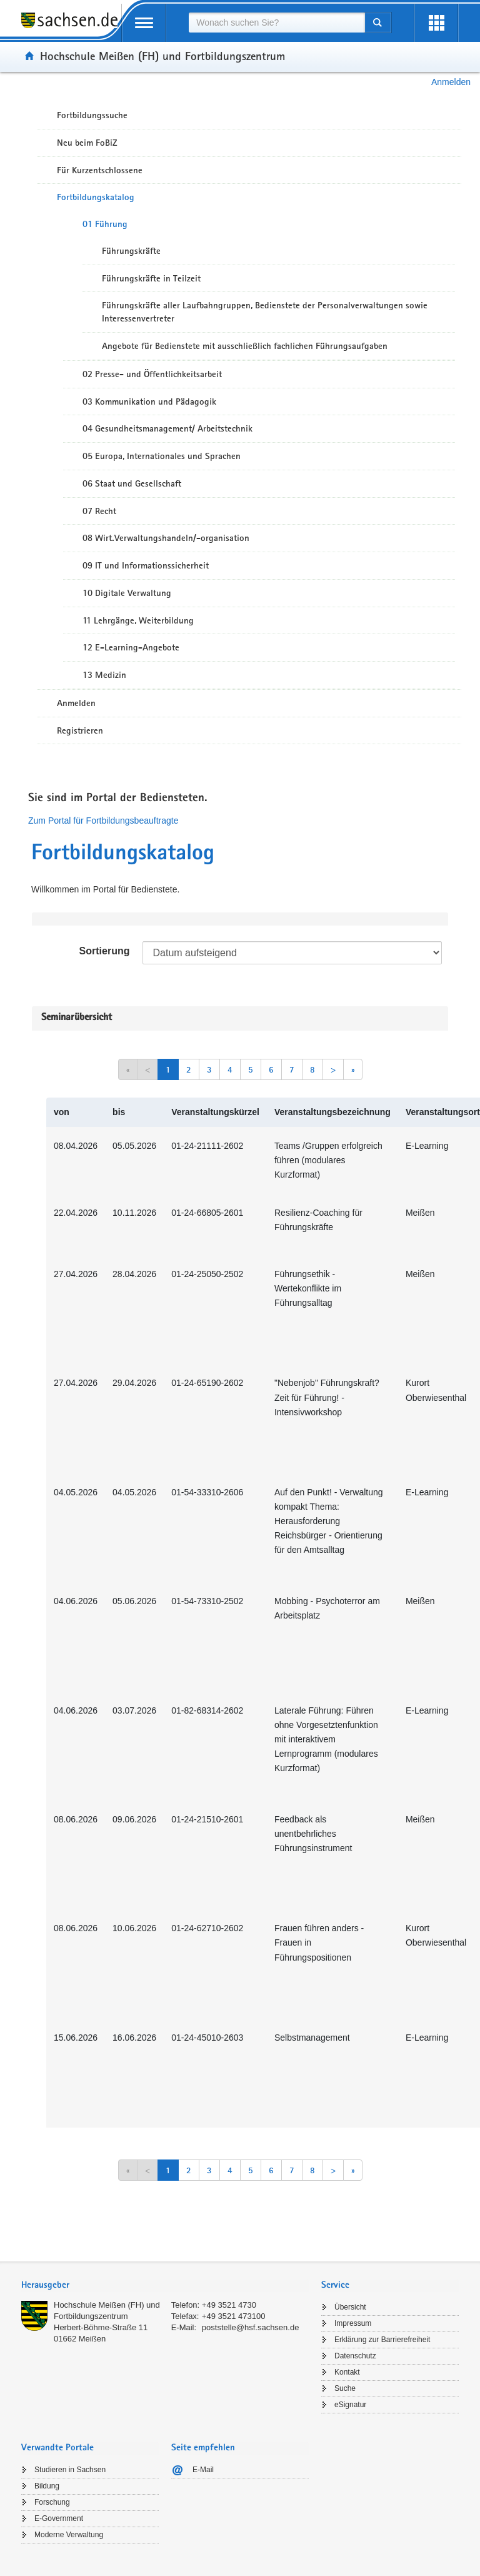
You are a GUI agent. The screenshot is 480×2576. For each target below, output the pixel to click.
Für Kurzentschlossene (99, 170)
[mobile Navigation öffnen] (143, 23)
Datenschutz (355, 2355)
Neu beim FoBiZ (87, 142)
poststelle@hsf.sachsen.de (250, 2327)
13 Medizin (104, 674)
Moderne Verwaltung (68, 2534)
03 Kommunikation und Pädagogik (149, 401)
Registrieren (80, 730)
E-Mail (203, 2469)
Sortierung (104, 951)
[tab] (165, 2286)
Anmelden (451, 82)
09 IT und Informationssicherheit (145, 565)
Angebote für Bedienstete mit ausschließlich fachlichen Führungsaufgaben (245, 345)
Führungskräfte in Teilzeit (151, 278)
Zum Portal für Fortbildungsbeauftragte (103, 821)
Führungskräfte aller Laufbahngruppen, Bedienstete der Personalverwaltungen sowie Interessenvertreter (265, 312)
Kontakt (347, 2372)
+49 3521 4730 (229, 2305)
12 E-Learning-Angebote (130, 647)
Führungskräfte (131, 250)
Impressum (352, 2323)
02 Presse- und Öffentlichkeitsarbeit (152, 374)
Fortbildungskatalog (95, 197)
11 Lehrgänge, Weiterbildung (138, 620)
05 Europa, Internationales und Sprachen (161, 456)
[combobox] (276, 22)
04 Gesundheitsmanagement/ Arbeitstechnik (167, 428)
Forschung (52, 2502)
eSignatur (350, 2404)
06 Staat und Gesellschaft (131, 483)
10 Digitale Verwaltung (126, 593)
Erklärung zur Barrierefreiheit (382, 2339)
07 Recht (99, 511)
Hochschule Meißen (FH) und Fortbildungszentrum (162, 55)
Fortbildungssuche (92, 115)
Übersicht (350, 2307)
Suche (345, 2388)
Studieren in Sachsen (70, 2469)
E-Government (58, 2518)
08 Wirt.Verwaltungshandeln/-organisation (165, 537)
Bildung (46, 2486)
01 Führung (105, 224)
